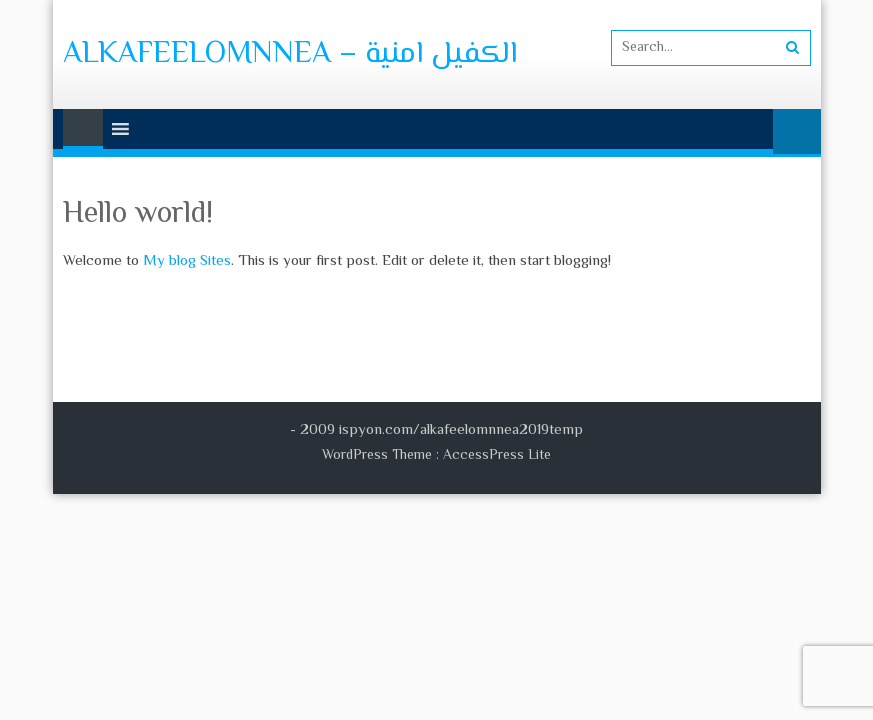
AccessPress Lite (497, 456)
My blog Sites (187, 261)
